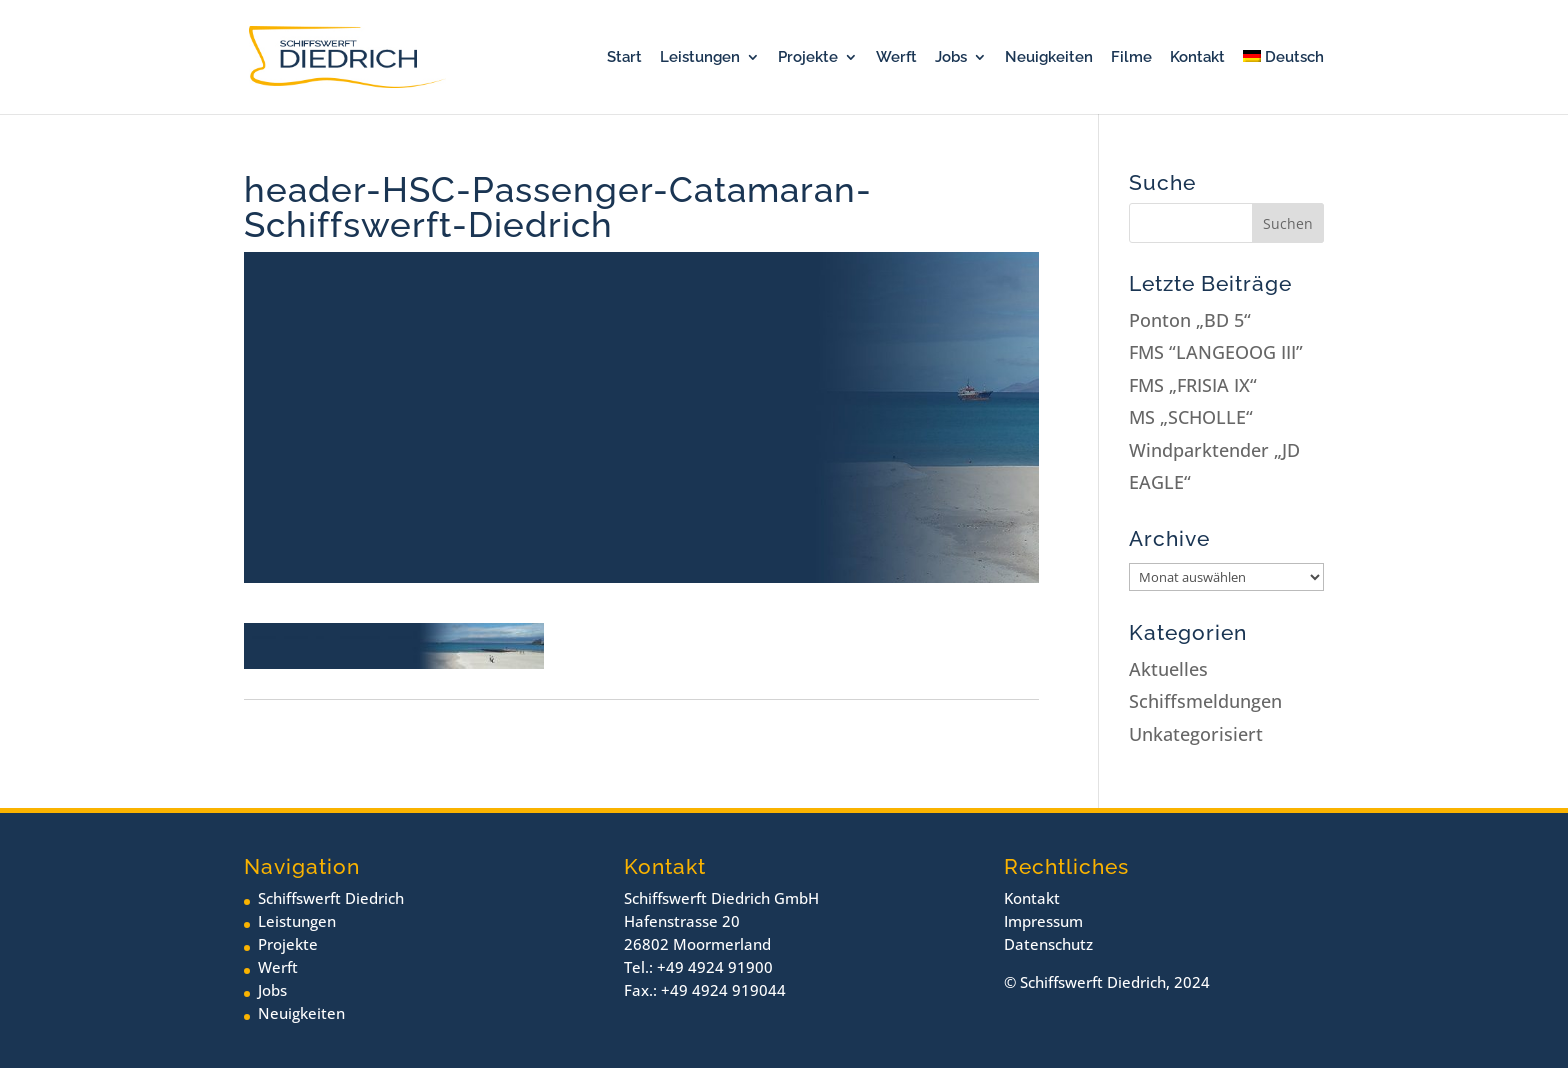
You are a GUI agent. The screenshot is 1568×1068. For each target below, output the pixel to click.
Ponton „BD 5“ (1190, 320)
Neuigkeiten (1049, 58)
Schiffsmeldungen (1205, 701)
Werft (896, 58)
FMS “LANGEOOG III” (1216, 352)
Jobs (951, 58)
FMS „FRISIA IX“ (1193, 385)
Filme (1131, 58)
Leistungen (700, 58)
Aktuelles (1168, 669)
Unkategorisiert (1196, 734)
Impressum (1043, 921)
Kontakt (1197, 58)
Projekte (808, 58)
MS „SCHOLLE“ (1191, 417)
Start (624, 58)
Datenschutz (1048, 944)
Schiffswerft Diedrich (331, 898)
